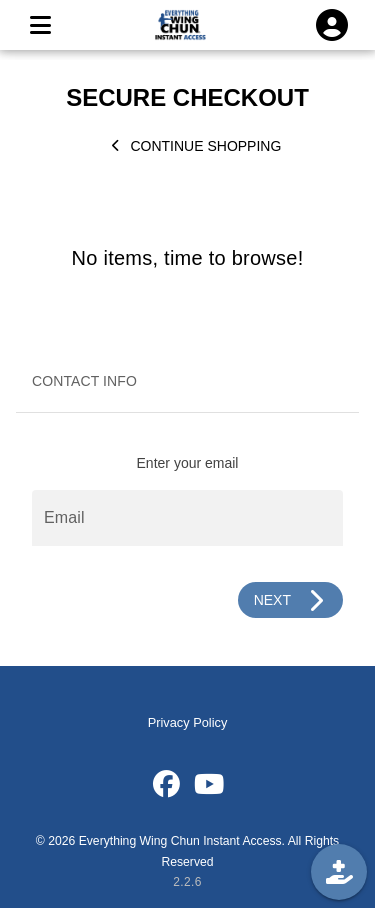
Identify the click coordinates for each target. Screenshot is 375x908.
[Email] (187, 518)
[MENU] (40, 25)
